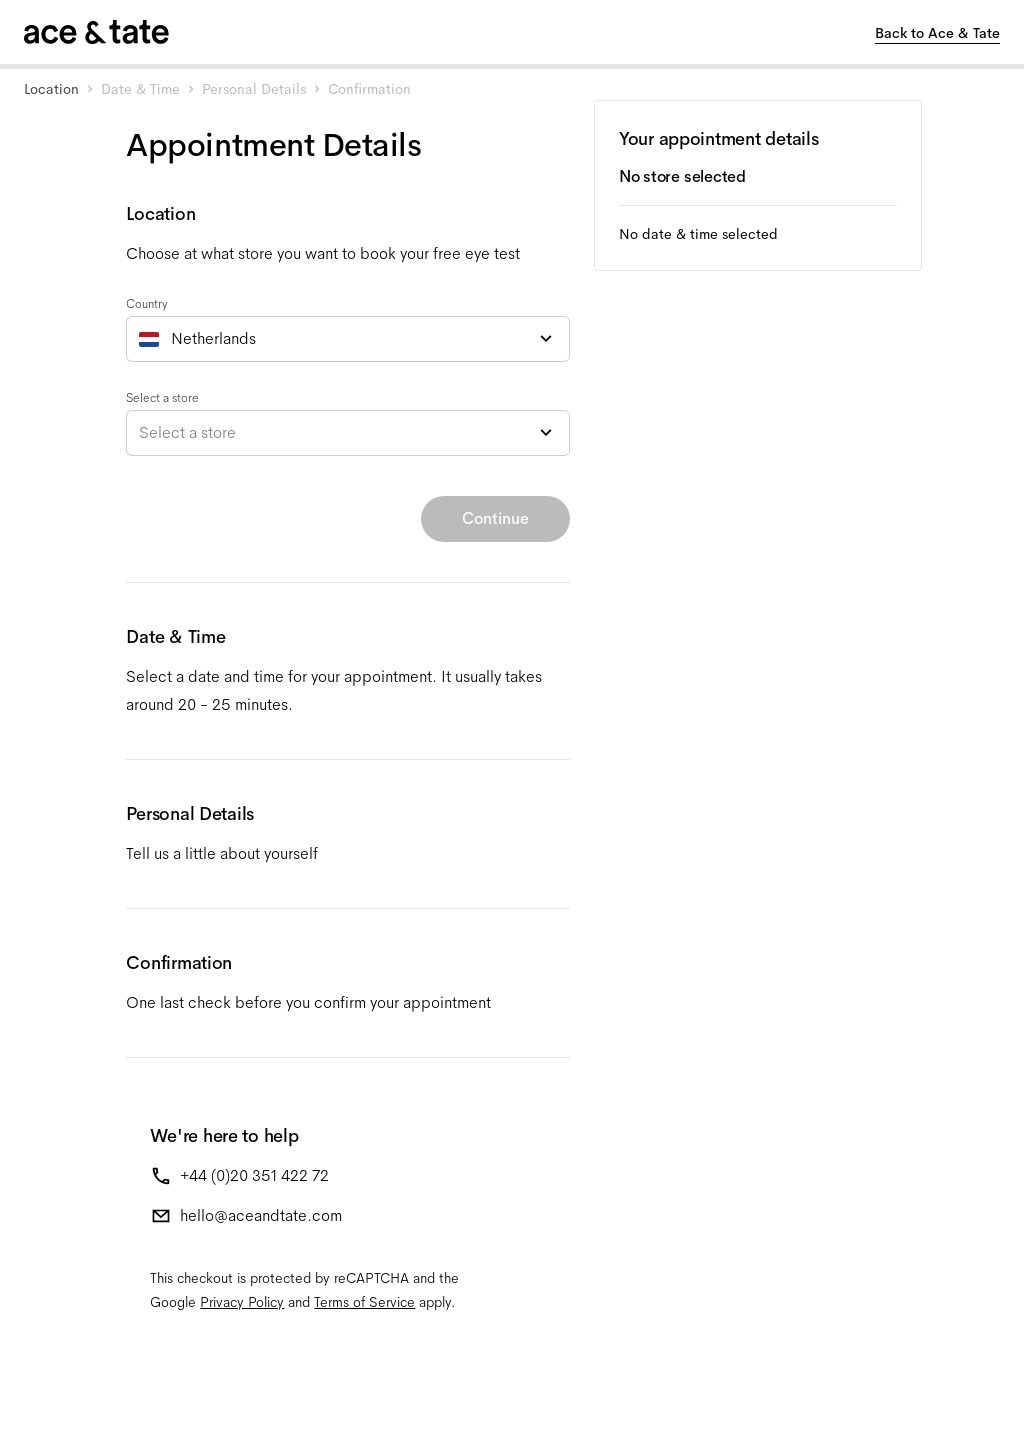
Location (51, 89)
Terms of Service (364, 1302)
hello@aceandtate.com (261, 1215)
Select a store (162, 398)
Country (147, 304)
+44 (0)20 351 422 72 (254, 1175)
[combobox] (348, 339)
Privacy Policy (242, 1302)
